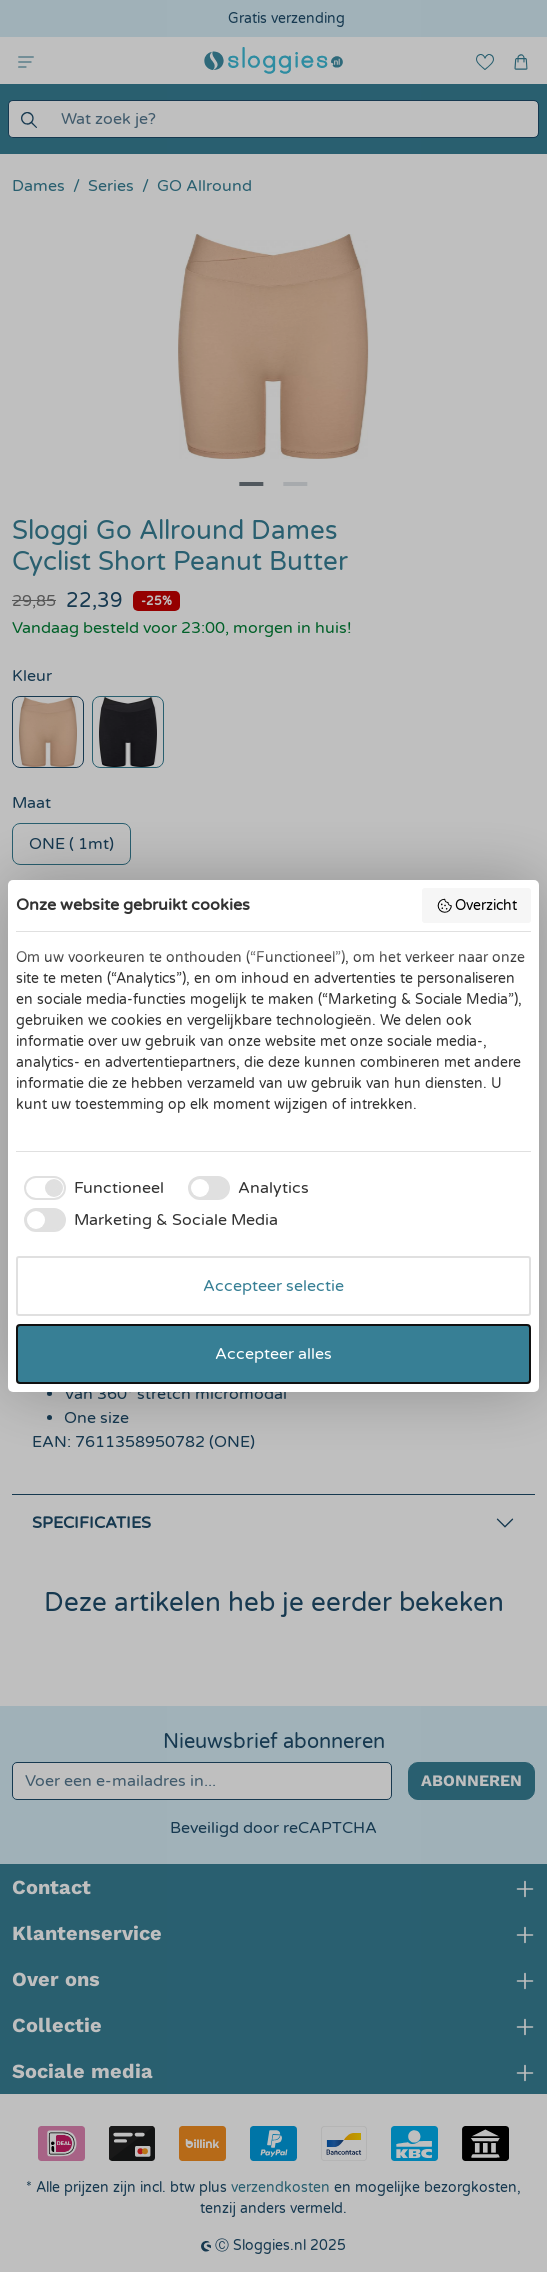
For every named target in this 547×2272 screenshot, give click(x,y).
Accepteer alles (273, 1354)
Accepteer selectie (273, 1286)
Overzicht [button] (477, 906)
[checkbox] (90, 1188)
